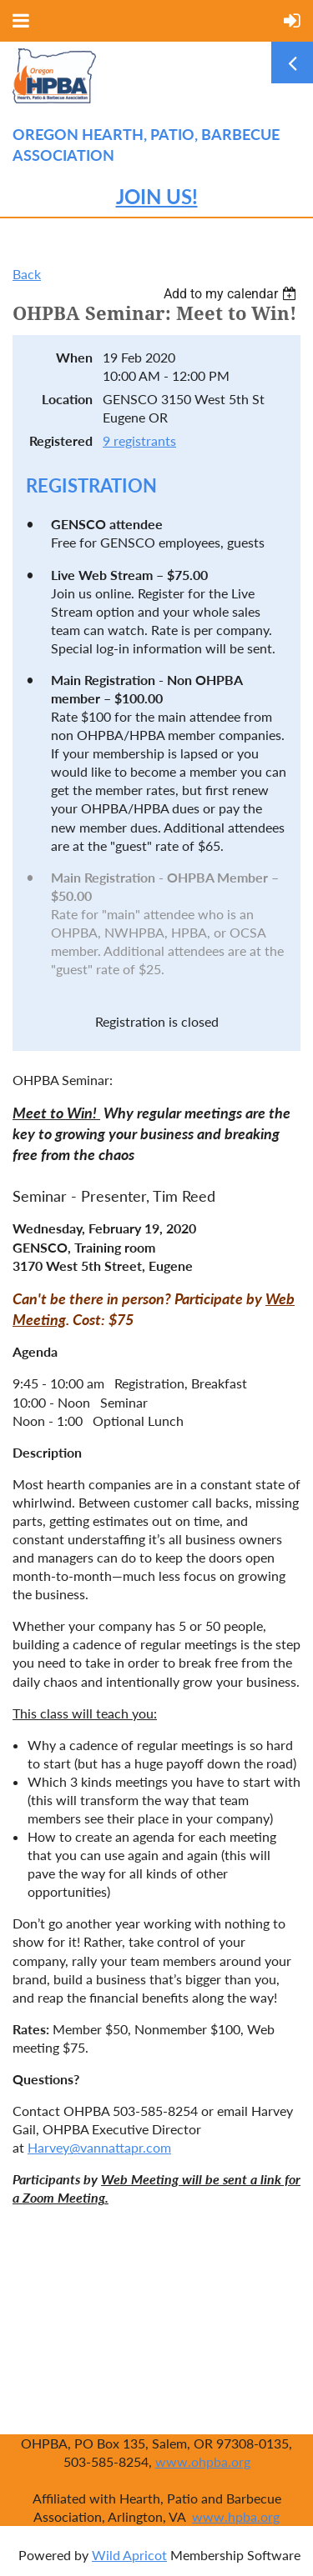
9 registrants (139, 440)
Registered (61, 440)
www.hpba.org (236, 2516)
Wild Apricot (129, 2555)
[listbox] (232, 293)
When (74, 357)
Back (27, 274)
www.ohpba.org (202, 2461)
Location (67, 399)
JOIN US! (157, 196)
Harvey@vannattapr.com (99, 2147)
